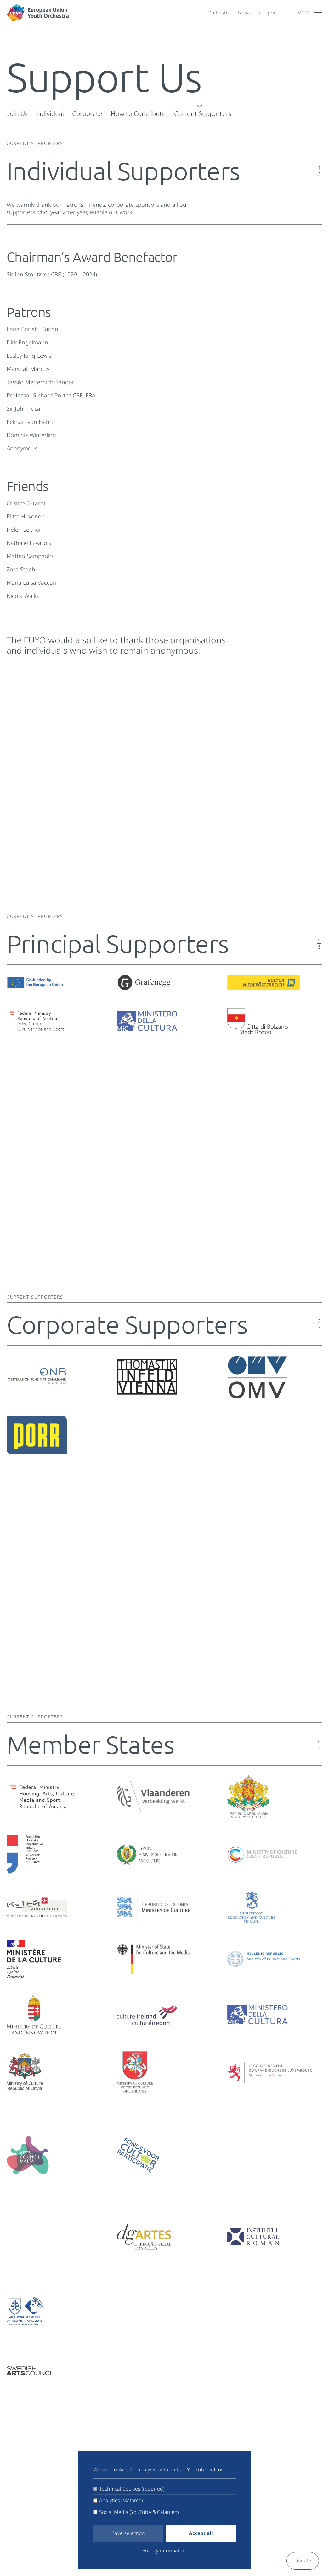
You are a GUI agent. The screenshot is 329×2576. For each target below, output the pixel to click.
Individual (50, 113)
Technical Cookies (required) (131, 2488)
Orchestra (218, 12)
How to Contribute (138, 113)
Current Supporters (202, 113)
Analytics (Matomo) (121, 2500)
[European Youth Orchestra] (104, 12)
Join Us (17, 113)
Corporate (87, 113)
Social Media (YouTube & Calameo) (139, 2512)
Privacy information (164, 2550)
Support (267, 12)
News (244, 12)
